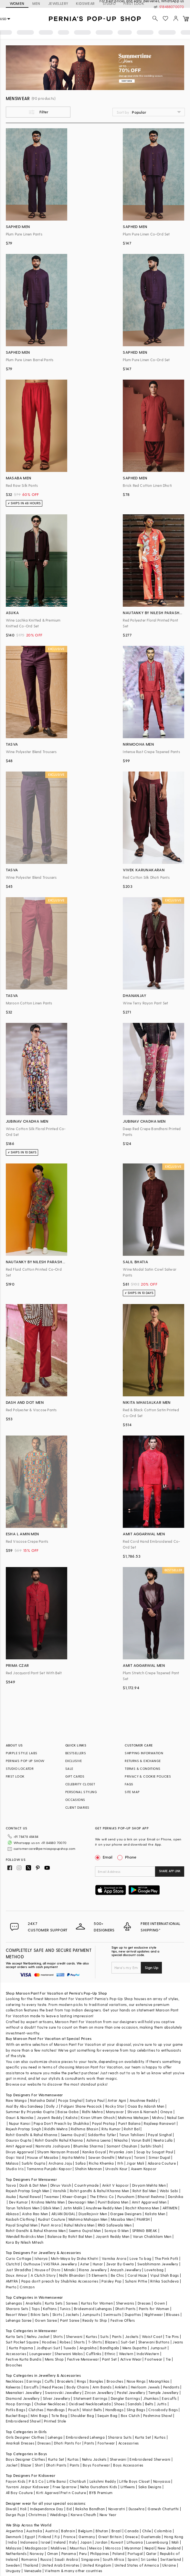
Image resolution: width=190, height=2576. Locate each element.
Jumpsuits (91, 2314)
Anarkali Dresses (20, 2443)
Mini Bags (39, 2415)
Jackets (72, 2314)
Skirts (57, 2314)
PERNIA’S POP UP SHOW (25, 1761)
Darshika (175, 2196)
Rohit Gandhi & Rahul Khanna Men (36, 2230)
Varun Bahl (140, 2140)
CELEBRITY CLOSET (80, 1784)
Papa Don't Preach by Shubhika (61, 2123)
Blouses (172, 2314)
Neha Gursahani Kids (98, 2487)
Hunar (98, 2264)
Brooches (14, 2365)
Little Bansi (56, 2481)
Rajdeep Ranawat (159, 2123)
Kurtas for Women (97, 2303)
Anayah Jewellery (125, 2270)
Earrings (33, 2381)
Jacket (11, 2465)
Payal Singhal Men (22, 2225)
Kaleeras (13, 2387)
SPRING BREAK (144, 2230)
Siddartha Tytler (102, 2135)
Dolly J (52, 2106)
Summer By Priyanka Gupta (30, 2112)
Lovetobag (154, 2270)
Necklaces (15, 2381)
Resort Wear (16, 2314)
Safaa (80, 2163)
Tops (36, 2309)
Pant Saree (69, 2320)
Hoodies (49, 2342)
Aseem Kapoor (144, 2169)
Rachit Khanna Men (142, 2208)
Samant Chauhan (122, 2146)
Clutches (35, 2410)
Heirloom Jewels (145, 2387)
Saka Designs (150, 2487)
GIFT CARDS (75, 1776)
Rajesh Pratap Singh (23, 2129)
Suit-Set (128, 2342)
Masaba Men (122, 2219)
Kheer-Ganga (74, 2196)
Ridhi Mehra (92, 2112)
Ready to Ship (94, 2320)
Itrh (120, 2163)
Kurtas (91, 2336)
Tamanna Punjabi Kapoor (49, 2169)
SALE (69, 1768)
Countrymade (86, 2185)
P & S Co (36, 2481)
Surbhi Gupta (33, 2163)
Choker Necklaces (49, 2404)
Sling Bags (136, 2410)
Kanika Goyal (94, 2152)
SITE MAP (132, 1792)
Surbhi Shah (151, 2146)
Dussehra (136, 2509)
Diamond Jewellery (23, 2398)
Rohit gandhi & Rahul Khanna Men (99, 2191)
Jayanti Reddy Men (113, 2236)
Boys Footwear (96, 2465)
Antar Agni (117, 2100)
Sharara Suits (120, 2437)
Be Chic (117, 2275)
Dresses (144, 2303)
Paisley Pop (111, 2281)
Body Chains (78, 2387)
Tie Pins (172, 2336)
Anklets (121, 2387)
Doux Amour (16, 2275)
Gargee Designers (126, 2214)
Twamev (51, 2196)
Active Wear (131, 2359)
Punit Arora (51, 2225)
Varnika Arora (114, 2258)
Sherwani (74, 2336)
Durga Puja (15, 2515)
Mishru (158, 2117)
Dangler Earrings (125, 2398)
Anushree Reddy (144, 2100)
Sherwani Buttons (153, 2342)
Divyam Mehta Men (149, 2185)
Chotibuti (77, 2481)
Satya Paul (95, 2100)
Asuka (11, 2196)
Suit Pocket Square (22, 2342)
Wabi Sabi (169, 2191)
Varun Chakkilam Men (152, 2236)
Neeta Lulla (163, 2140)
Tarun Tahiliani (132, 2135)
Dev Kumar (18, 2202)
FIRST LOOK (15, 1776)
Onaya (166, 2112)
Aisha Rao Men (35, 2214)
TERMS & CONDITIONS (142, 1768)
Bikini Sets (40, 2314)
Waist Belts (92, 2410)
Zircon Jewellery (99, 2392)
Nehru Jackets (94, 2459)
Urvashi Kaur (116, 2169)
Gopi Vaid (15, 2157)
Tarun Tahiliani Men (23, 2208)
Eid (69, 2509)
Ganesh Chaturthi (163, 2509)
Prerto (11, 2287)
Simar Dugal (159, 2157)
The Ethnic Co (102, 2196)
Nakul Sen (175, 2117)
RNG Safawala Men (115, 2225)
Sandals (135, 2404)
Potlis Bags (15, 2410)
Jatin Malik (72, 2208)
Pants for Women (154, 2309)
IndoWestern (148, 2354)
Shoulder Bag (82, 2415)
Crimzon (27, 2287)
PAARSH (143, 2219)
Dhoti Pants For (67, 2443)
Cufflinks (93, 2354)
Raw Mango (16, 2100)
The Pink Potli (166, 2258)
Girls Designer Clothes (25, 2437)
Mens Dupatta (134, 2348)
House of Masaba (42, 2157)
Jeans (178, 2342)
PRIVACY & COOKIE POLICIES (148, 1776)
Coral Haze (137, 2275)
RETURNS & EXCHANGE (143, 1761)
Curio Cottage (18, 2258)
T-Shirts (95, 2342)
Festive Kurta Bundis (24, 2359)
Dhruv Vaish (60, 2185)
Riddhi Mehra (56, 2129)
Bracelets (65, 2381)
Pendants (171, 2387)
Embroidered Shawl (23, 2421)
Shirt (39, 2465)
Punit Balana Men (113, 2202)
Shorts (79, 2342)
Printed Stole (55, 2421)
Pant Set (109, 2359)
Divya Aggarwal (20, 2152)
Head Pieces (52, 2387)
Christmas (37, 2515)
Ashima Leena (98, 2140)
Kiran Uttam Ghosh (98, 2117)
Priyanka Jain (121, 2152)
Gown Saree (46, 2320)
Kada (106, 2404)
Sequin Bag (107, 2415)
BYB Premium (100, 2492)
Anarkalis (34, 2303)
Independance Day (46, 2509)
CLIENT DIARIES (77, 1807)
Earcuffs (31, 2387)
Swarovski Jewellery (63, 2392)
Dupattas (133, 2314)
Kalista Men (155, 2214)
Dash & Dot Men (33, 2185)
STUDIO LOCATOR (20, 1768)
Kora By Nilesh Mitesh (24, 2242)
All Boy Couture (19, 2492)
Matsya (124, 2157)
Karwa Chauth (83, 2515)
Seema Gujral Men (85, 2230)
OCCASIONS (75, 1800)
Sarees (72, 2303)
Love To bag (140, 2258)
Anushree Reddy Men (104, 2208)
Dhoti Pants (125, 2309)
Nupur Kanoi (19, 2123)
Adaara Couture (162, 2163)
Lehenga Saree (19, 2320)
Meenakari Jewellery (24, 2392)
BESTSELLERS (75, 1753)
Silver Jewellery (56, 2398)
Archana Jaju (60, 2163)
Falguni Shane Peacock (81, 2106)
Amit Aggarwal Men (149, 2202)
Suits (104, 2336)
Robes (65, 2342)
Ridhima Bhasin (84, 2129)
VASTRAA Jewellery (60, 2264)
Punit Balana (129, 2123)
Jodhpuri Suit (48, 2348)
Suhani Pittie (136, 2281)
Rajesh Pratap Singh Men (27, 2191)
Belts (149, 2404)
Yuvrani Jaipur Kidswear (27, 2487)
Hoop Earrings (18, 2404)
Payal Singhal (160, 2135)
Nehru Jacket (38, 2336)
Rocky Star (114, 2106)
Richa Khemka (101, 2163)
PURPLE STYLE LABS (21, 1753)
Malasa (12, 2163)
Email (104, 1857)
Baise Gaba (68, 2112)
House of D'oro (48, 2270)
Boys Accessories (128, 2465)
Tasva (11, 2185)
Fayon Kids (16, 2481)
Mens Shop (54, 2359)
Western (126, 2354)
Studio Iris (15, 2169)
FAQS (129, 1784)
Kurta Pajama (21, 2348)
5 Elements (98, 2275)
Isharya (41, 2258)
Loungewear (40, 2354)
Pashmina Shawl (157, 2415)
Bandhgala (109, 2348)
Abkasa (12, 2214)
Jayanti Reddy (49, 2117)
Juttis (161, 2404)
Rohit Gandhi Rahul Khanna (59, 2140)
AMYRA (12, 2281)
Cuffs (49, 2381)
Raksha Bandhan (90, 2509)
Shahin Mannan (88, 2169)
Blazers (111, 2342)
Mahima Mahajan (133, 2117)
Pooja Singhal (70, 2100)
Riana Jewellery (93, 2270)
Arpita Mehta (73, 2157)
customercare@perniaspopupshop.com (37, 1847)
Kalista (72, 2117)
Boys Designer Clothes (25, 2459)
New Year (108, 2515)
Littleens (128, 2487)
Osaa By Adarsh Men (146, 2106)
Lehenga (55, 2437)
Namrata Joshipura (53, 2146)
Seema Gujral (73, 2135)
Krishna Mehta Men (48, 2202)
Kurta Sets (54, 2303)
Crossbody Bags (163, 2410)
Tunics (65, 2309)
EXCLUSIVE (73, 1761)
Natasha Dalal (42, 2100)
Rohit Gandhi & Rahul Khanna (32, 2135)
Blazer (26, 2465)
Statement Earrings (90, 2398)
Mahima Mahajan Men (88, 2219)
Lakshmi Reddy (103, 2481)
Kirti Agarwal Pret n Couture (61, 2492)
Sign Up (151, 1967)
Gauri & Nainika (20, 2117)
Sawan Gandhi (101, 2157)
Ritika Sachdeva (164, 2281)
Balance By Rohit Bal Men (70, 2236)
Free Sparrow (65, 2487)
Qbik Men (51, 2208)
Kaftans (50, 2309)
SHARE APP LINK (170, 1871)
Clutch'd (13, 2264)
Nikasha (121, 2140)
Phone (130, 1857)
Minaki (70, 2270)
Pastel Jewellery (131, 2392)
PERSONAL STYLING (81, 1792)
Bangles (96, 2381)
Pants (117, 2336)
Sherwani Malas (69, 2354)
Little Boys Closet (134, 2481)
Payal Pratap (103, 2123)
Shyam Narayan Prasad (58, 2152)
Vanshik (60, 2191)
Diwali (11, 2509)
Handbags (56, 2410)
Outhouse (31, 2264)
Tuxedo (69, 2348)
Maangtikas (159, 2381)
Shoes (119, 2404)
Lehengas (14, 2303)
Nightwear (153, 2314)
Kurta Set (143, 2437)
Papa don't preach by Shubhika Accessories (59, 2281)
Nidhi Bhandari (72, 2275)
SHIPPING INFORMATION (144, 1753)
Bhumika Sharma (88, 2146)
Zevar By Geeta (120, 2264)
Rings (81, 2381)
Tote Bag (59, 2415)
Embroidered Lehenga (85, 2437)
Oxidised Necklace (85, 2404)
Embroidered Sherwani (150, 2459)
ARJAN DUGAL (63, 2214)
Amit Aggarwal (19, 2146)
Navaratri (116, 2509)
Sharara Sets (17, 2309)
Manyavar (115, 2112)
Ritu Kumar (111, 2129)
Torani (139, 2157)
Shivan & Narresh (142, 2112)
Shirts (58, 2336)
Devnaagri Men (81, 2202)
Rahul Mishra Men (79, 2225)
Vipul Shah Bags (164, 2275)
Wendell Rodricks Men (25, 2236)
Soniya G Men (116, 2230)
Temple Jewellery (163, 2392)
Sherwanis (125, 2303)
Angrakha (88, 2348)
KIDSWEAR (85, 3)
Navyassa (161, 2481)
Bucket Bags (16, 2415)
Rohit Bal (132, 2129)
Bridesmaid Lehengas (93, 2309)
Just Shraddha (18, 2270)
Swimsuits (112, 2314)
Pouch (73, 2410)
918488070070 (172, 7)
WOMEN (17, 3)
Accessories (16, 2354)
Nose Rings (136, 2381)
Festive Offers (123, 2320)
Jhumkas (151, 2398)
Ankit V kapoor (115, 2185)
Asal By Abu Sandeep (24, 2106)
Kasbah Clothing (20, 2219)
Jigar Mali (135, 2163)
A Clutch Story (43, 2275)
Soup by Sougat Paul (154, 2152)
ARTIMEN (170, 2208)
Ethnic (110, 2354)
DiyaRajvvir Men (93, 2214)
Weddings (59, 2515)
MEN (36, 3)
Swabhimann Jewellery (157, 2264)
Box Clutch (130, 2415)
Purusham (125, 2196)
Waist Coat (152, 2336)
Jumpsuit (158, 2348)
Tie (168, 2359)
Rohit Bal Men (144, 2191)
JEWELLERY (58, 3)
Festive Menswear (83, 2359)
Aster (84, 2264)
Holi (23, 2509)
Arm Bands (102, 2387)
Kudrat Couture (51, 2219)
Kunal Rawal (30, 2196)
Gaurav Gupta (19, 2140)
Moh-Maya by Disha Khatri (75, 2258)
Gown (159, 2303)
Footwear (153, 2359)
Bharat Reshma (151, 2196)
